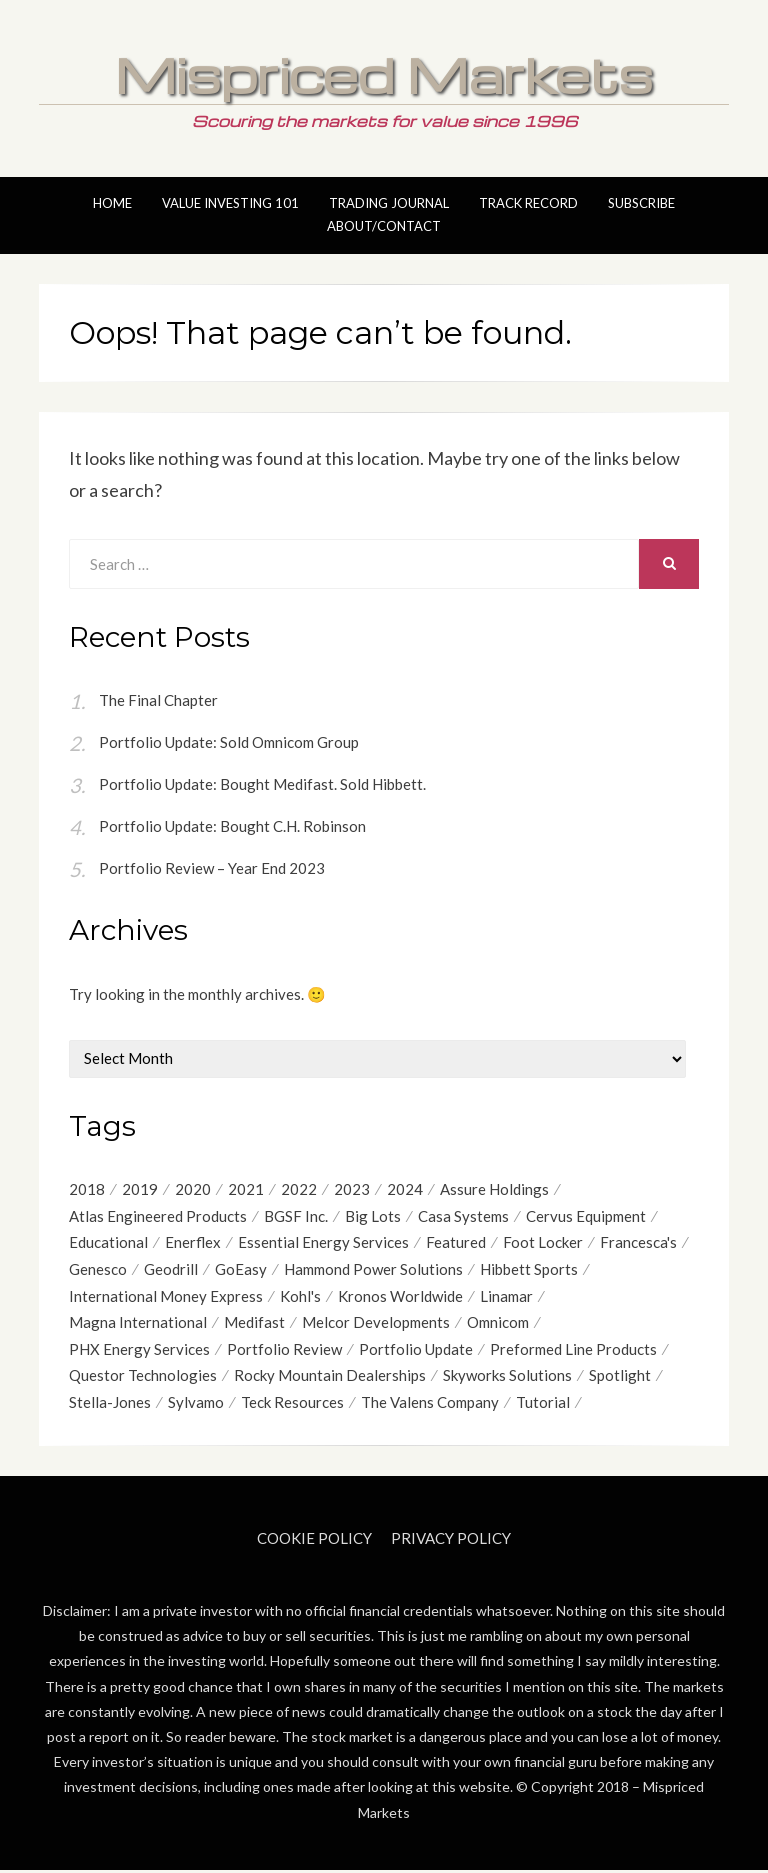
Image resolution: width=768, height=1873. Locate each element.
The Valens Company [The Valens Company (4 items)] (430, 1405)
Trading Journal (389, 203)
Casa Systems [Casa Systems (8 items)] (463, 1216)
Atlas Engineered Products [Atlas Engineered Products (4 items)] (158, 1216)
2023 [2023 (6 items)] (352, 1189)
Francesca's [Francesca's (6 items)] (638, 1243)
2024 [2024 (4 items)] (405, 1189)
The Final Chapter (158, 700)
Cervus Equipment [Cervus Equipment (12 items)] (586, 1216)
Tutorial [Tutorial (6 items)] (543, 1405)
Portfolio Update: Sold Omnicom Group (229, 742)
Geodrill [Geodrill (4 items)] (171, 1270)
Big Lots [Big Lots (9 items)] (373, 1216)
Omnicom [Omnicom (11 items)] (498, 1324)
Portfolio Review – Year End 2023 (212, 868)
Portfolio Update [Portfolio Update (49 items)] (416, 1351)
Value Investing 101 (230, 203)
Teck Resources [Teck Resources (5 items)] (292, 1405)
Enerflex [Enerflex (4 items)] (193, 1243)
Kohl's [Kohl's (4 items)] (300, 1297)
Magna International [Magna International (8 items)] (138, 1324)
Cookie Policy (314, 1541)
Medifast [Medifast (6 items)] (254, 1324)
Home (112, 203)
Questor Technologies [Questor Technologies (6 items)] (143, 1378)
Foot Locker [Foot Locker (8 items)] (543, 1243)
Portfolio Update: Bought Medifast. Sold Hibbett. (262, 784)
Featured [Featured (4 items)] (456, 1243)
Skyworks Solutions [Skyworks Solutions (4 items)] (507, 1378)
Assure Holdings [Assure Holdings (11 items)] (494, 1189)
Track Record (528, 203)
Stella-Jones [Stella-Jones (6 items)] (110, 1405)
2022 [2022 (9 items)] (299, 1189)
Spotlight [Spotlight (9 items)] (620, 1378)
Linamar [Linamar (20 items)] (506, 1297)
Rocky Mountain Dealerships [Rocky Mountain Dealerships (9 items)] (330, 1378)
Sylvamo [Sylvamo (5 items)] (196, 1405)
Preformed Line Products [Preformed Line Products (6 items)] (573, 1351)
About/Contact (384, 226)
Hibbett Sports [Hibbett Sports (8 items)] (529, 1270)
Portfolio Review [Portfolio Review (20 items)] (284, 1351)
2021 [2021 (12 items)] (246, 1189)
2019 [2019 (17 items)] (140, 1189)
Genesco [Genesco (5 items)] (98, 1270)
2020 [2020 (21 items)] (193, 1189)
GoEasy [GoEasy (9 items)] (241, 1270)
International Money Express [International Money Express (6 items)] (166, 1297)
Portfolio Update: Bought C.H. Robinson (232, 826)
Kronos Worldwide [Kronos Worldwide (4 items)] (400, 1297)
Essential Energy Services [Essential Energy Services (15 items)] (323, 1243)
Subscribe (641, 203)
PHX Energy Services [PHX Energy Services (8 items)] (139, 1351)
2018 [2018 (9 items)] (87, 1189)
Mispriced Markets (384, 74)
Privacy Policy (451, 1541)
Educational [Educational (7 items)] (108, 1243)
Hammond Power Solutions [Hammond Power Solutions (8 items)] (373, 1270)
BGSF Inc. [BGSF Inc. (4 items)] (296, 1216)
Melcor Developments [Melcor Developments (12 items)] (376, 1324)
